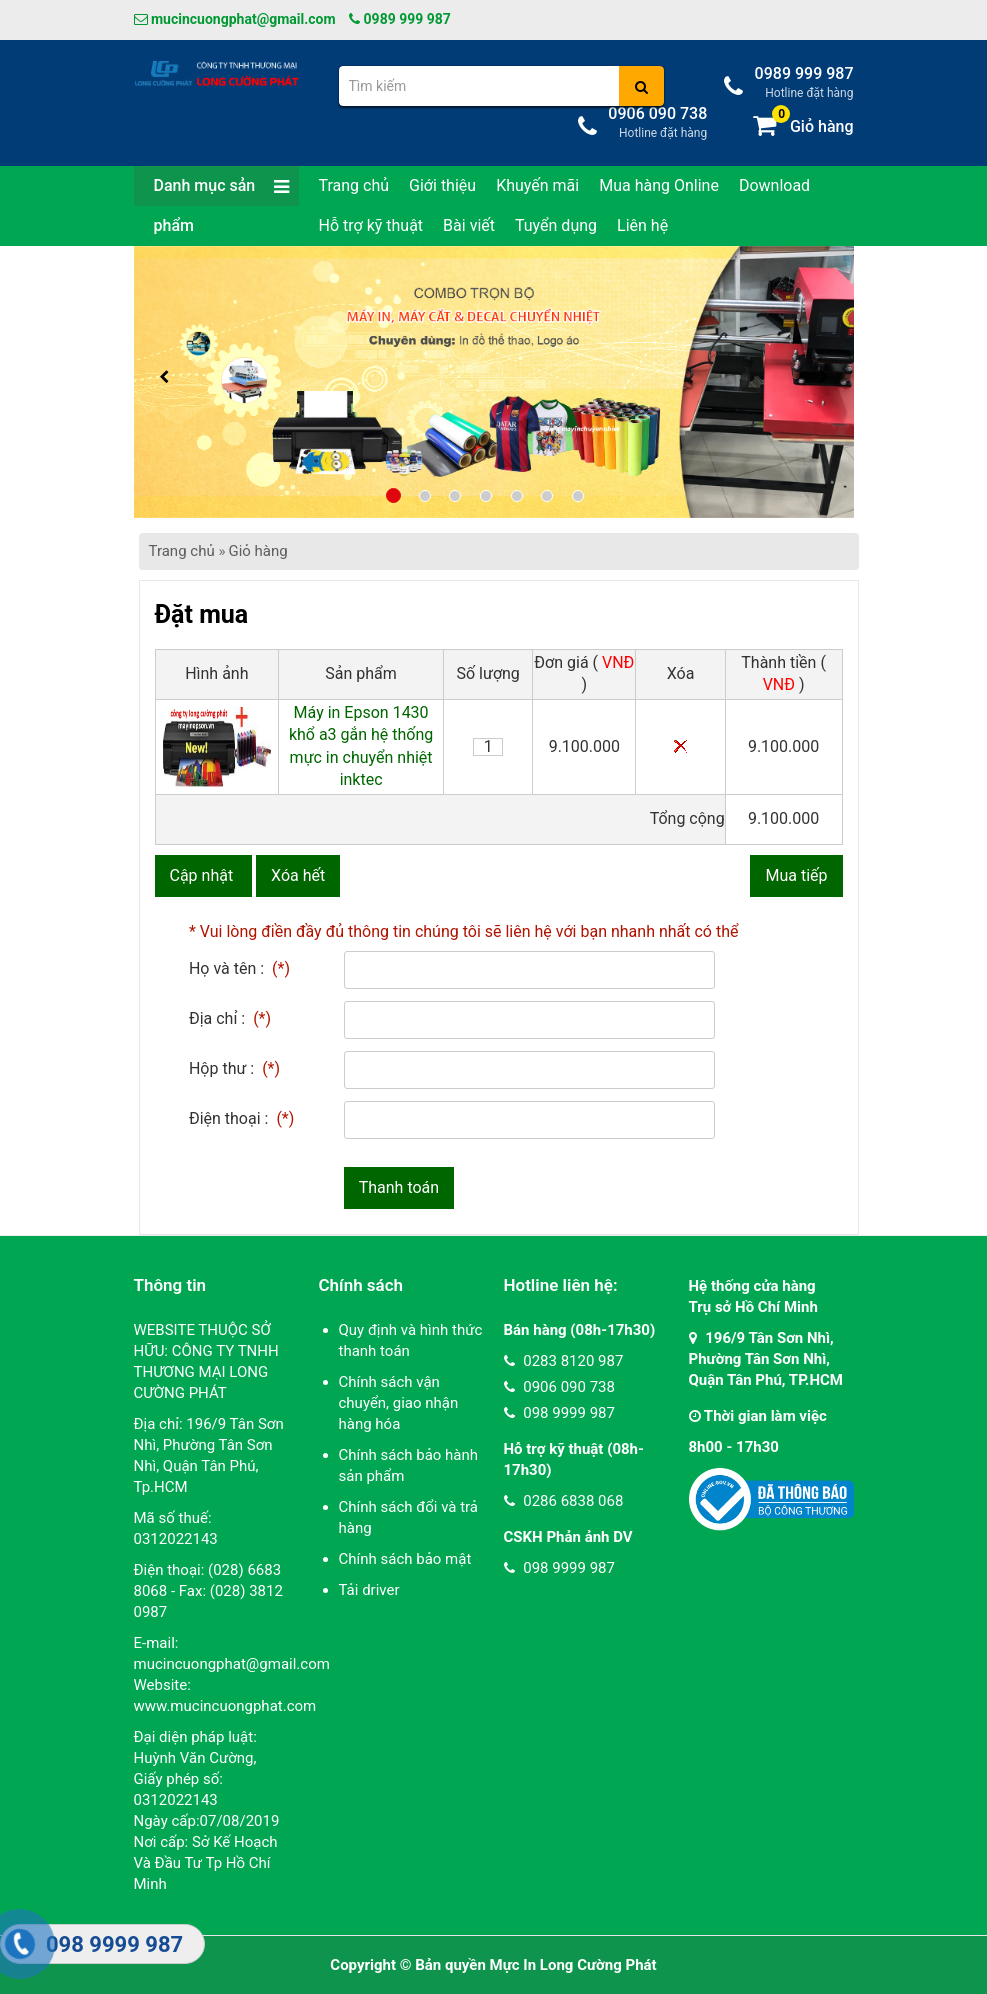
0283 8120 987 (564, 1361)
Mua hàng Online (659, 185)
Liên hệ (642, 225)
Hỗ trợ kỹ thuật (371, 225)
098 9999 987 (559, 1413)
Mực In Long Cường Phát (573, 1965)
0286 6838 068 (564, 1501)
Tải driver (369, 1590)
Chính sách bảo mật (405, 1559)
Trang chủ (354, 185)
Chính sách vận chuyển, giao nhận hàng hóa (399, 1403)
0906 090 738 (559, 1387)
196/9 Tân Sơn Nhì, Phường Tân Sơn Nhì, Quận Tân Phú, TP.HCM (766, 1359)
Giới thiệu (442, 185)
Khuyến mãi (537, 185)
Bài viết (469, 225)
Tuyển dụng (556, 225)
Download (774, 185)
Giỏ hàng (257, 551)
